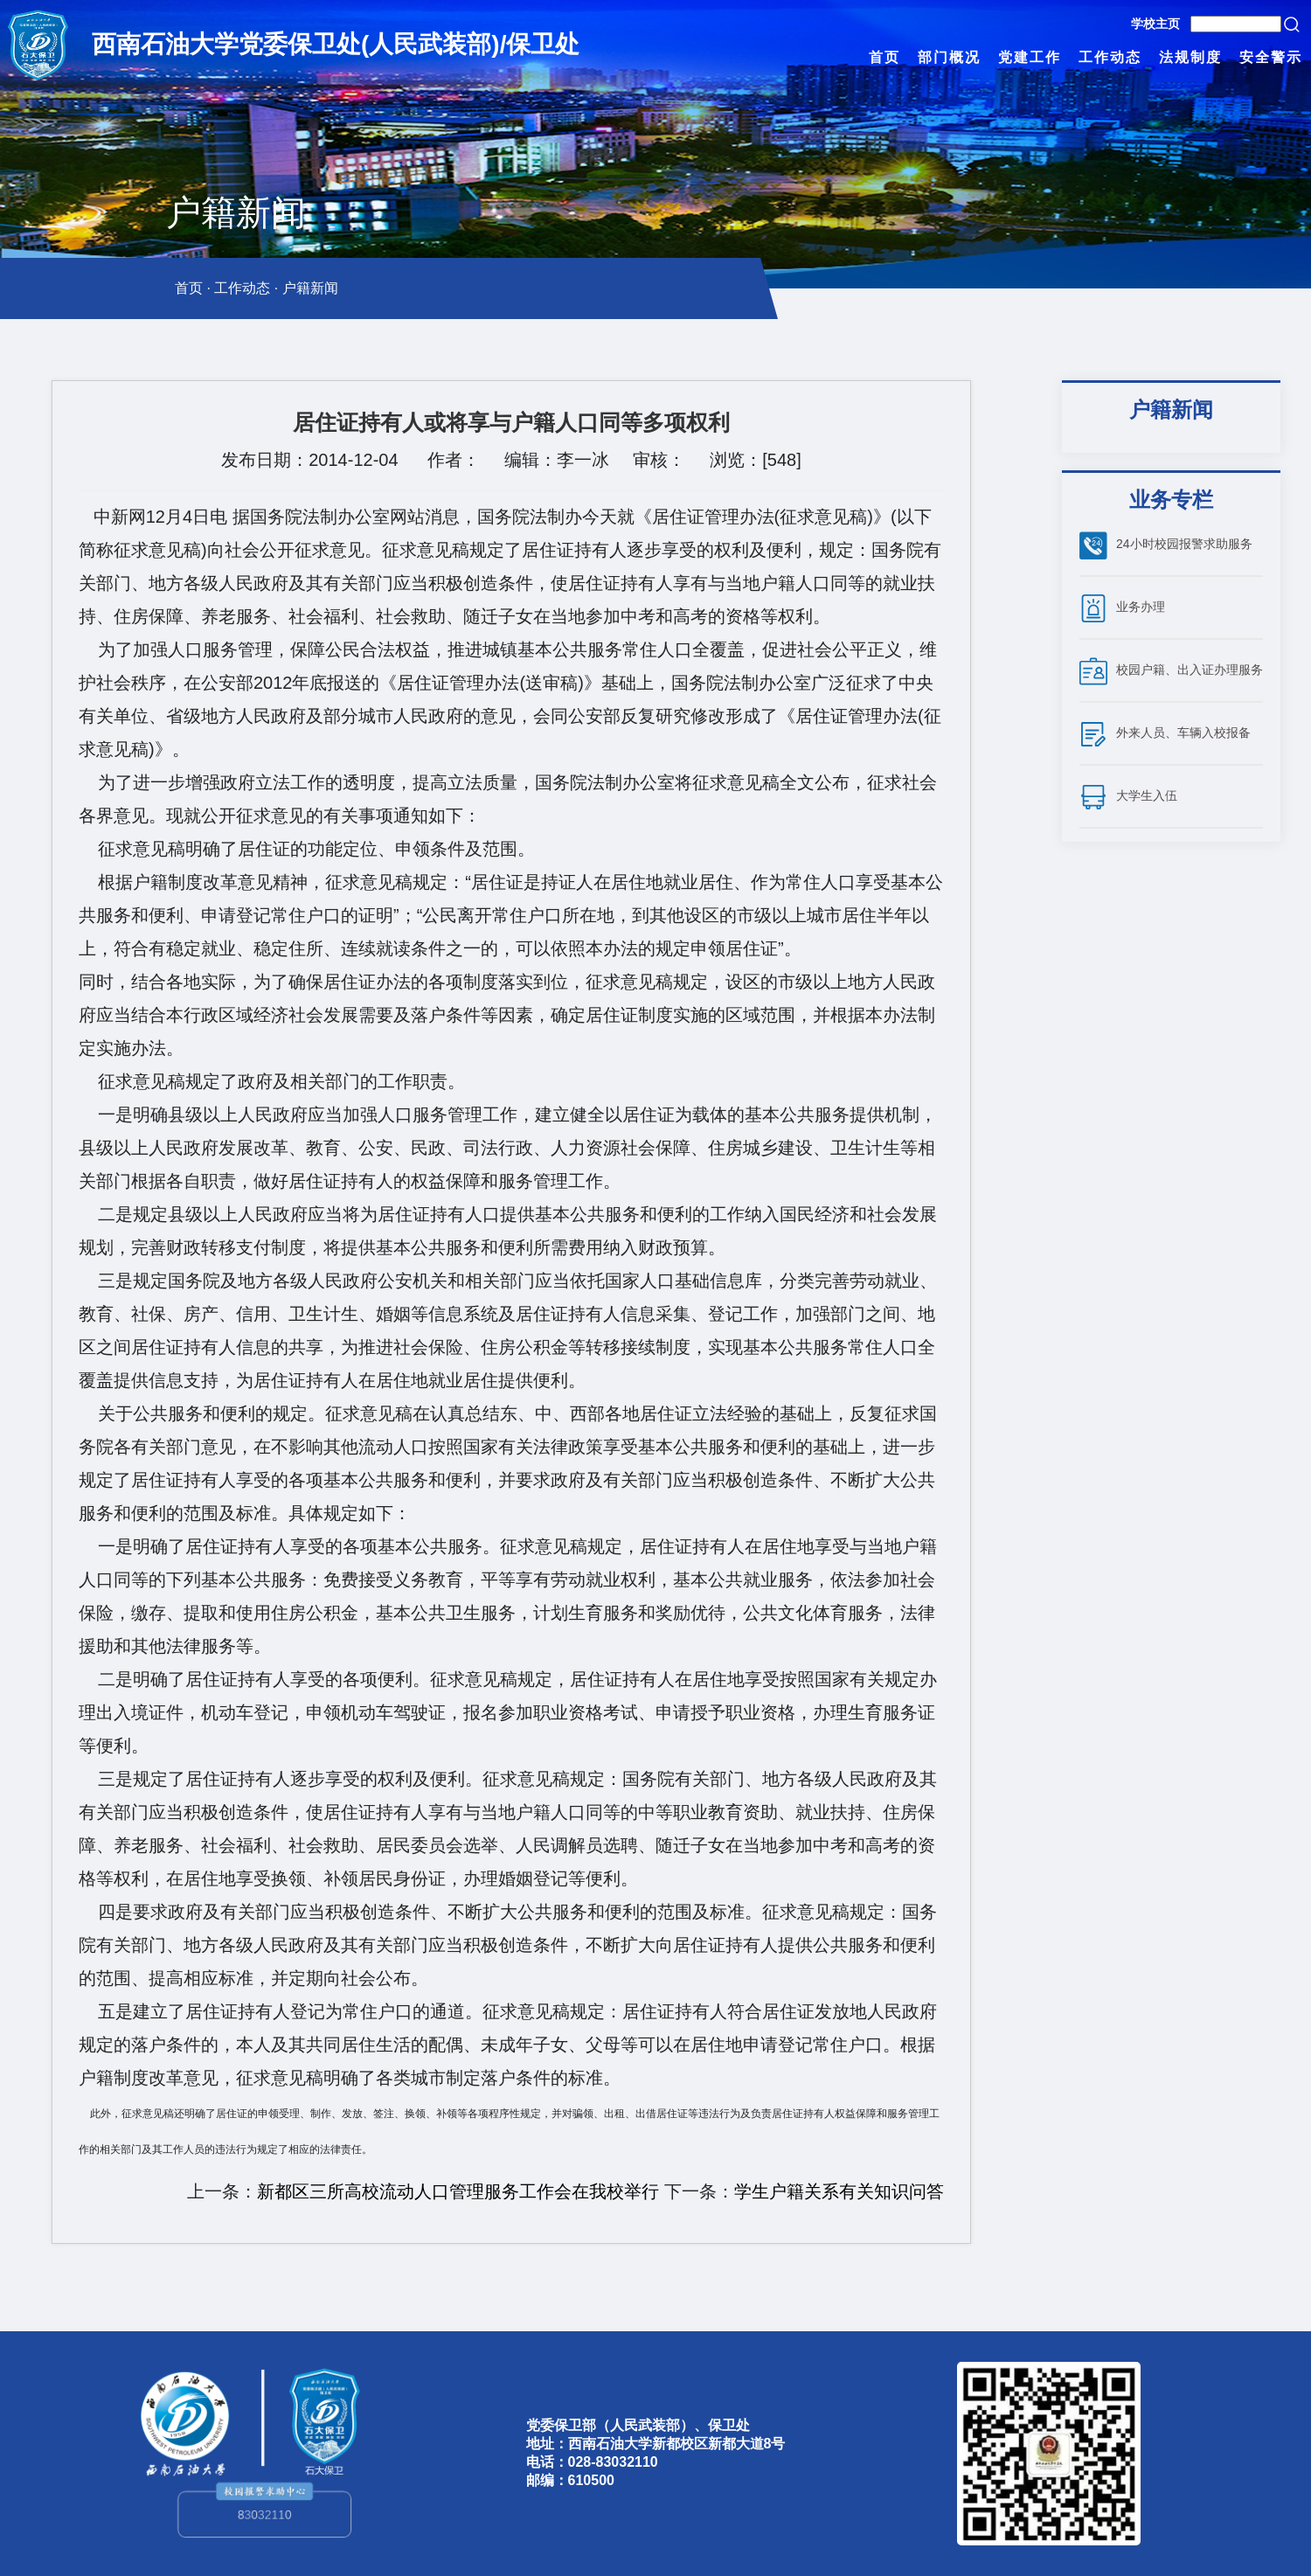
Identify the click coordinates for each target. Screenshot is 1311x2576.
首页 (884, 57)
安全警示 (1270, 57)
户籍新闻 (310, 288)
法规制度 (1190, 57)
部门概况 (949, 57)
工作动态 (1110, 57)
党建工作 (1029, 57)
